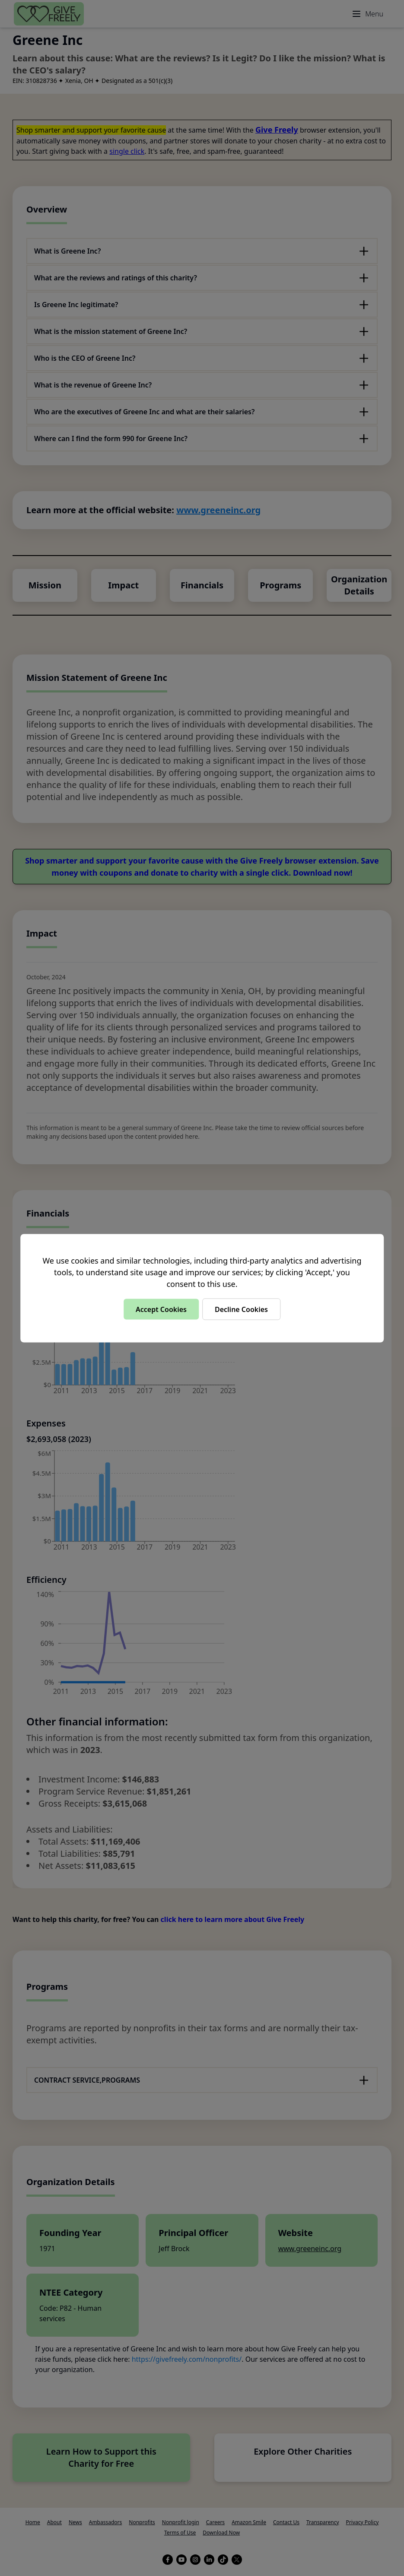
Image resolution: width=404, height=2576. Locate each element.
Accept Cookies (161, 1309)
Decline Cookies (241, 1309)
